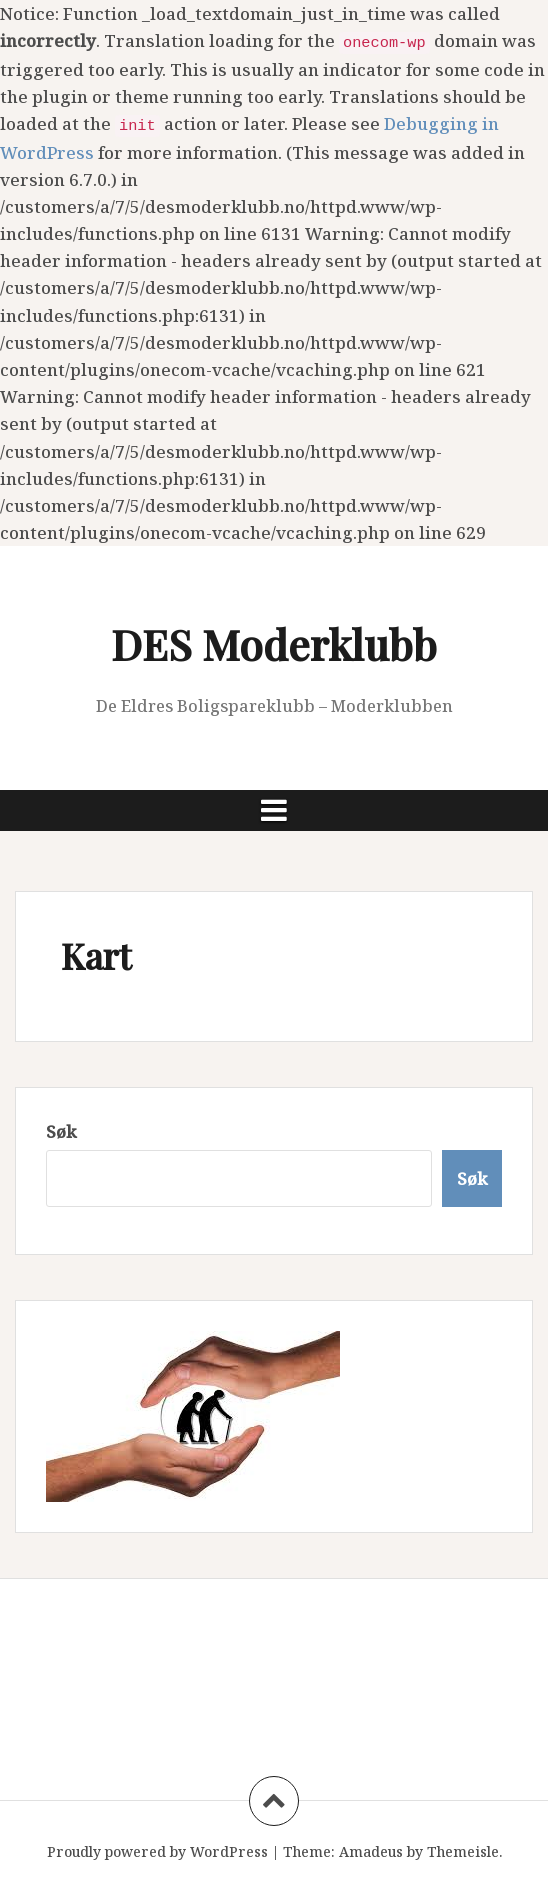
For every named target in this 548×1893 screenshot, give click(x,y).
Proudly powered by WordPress (157, 1851)
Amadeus (371, 1851)
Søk (61, 1131)
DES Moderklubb (274, 644)
